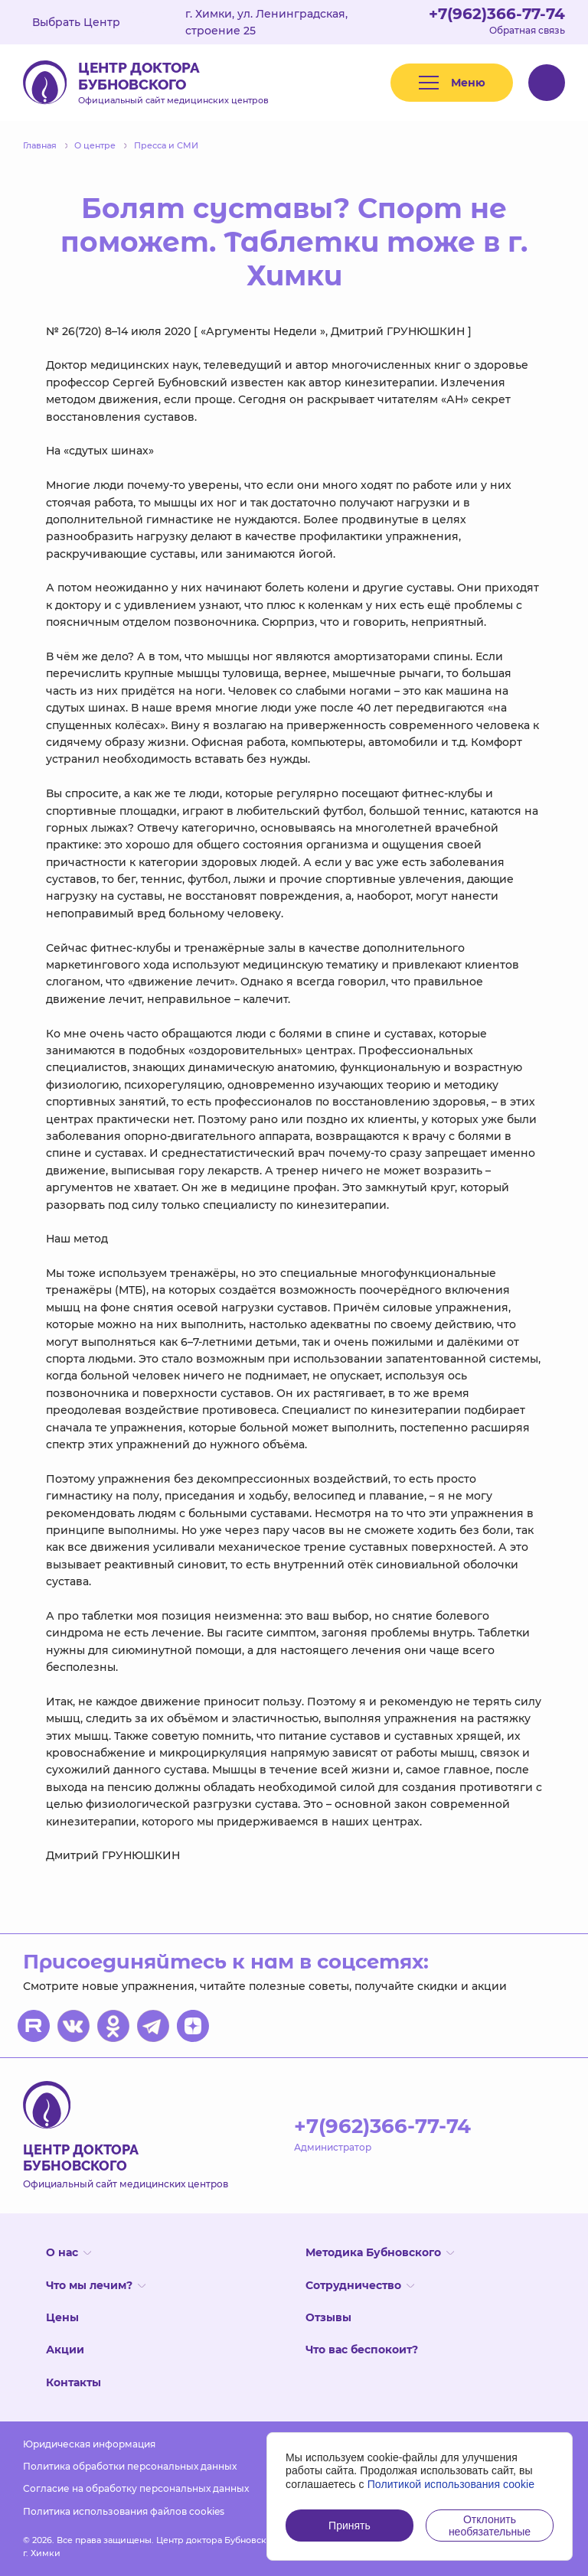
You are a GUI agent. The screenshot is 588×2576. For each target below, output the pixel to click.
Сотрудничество (359, 2285)
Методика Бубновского (379, 2252)
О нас (68, 2252)
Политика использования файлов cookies (123, 2511)
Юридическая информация (89, 2444)
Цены (62, 2317)
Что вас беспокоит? (361, 2349)
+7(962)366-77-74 (497, 13)
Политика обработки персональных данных (130, 2466)
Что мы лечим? (95, 2285)
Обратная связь (527, 30)
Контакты (73, 2382)
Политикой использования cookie (451, 2484)
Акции (65, 2349)
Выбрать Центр (87, 22)
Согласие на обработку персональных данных (136, 2488)
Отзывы (328, 2317)
